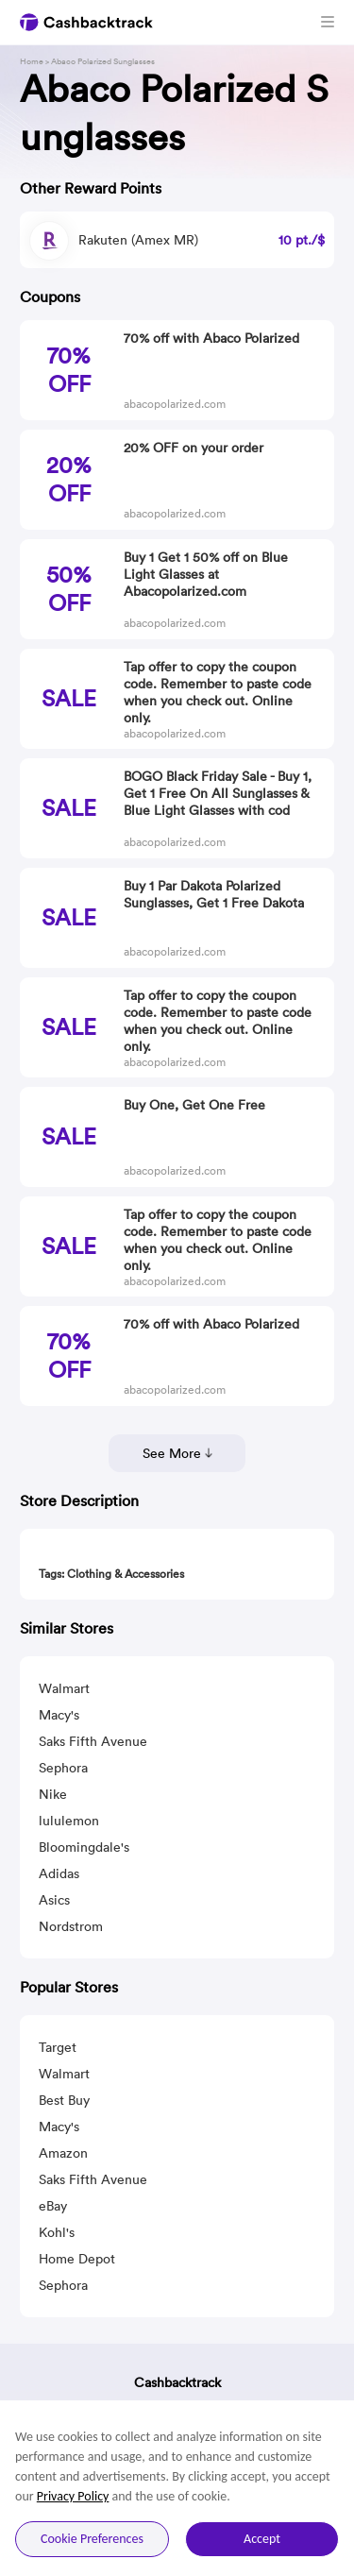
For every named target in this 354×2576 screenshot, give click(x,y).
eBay (53, 2205)
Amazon (63, 2152)
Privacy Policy (73, 2496)
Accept (262, 2539)
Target (57, 2047)
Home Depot (77, 2258)
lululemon (69, 1820)
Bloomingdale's (84, 1847)
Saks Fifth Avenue (93, 1741)
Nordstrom (71, 1926)
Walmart (64, 1688)
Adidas (59, 1873)
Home (31, 61)
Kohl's (57, 2232)
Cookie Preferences (92, 2539)
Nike (53, 1794)
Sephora (63, 1767)
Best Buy (64, 2100)
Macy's (59, 1714)
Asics (54, 1899)
